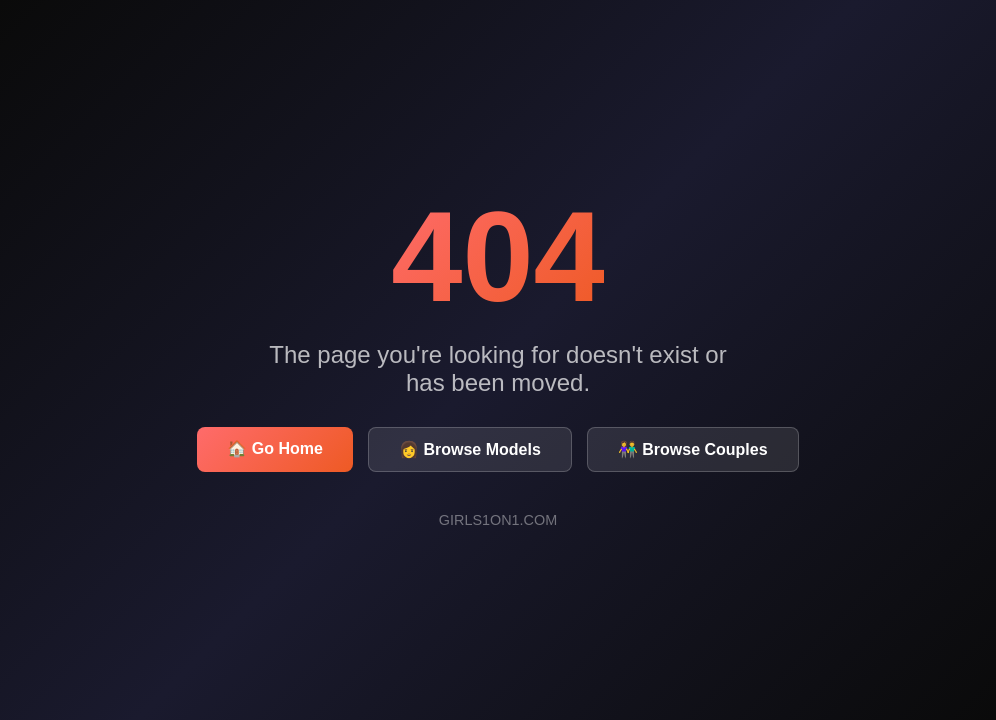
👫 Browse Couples (693, 449)
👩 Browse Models (470, 449)
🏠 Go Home (275, 448)
